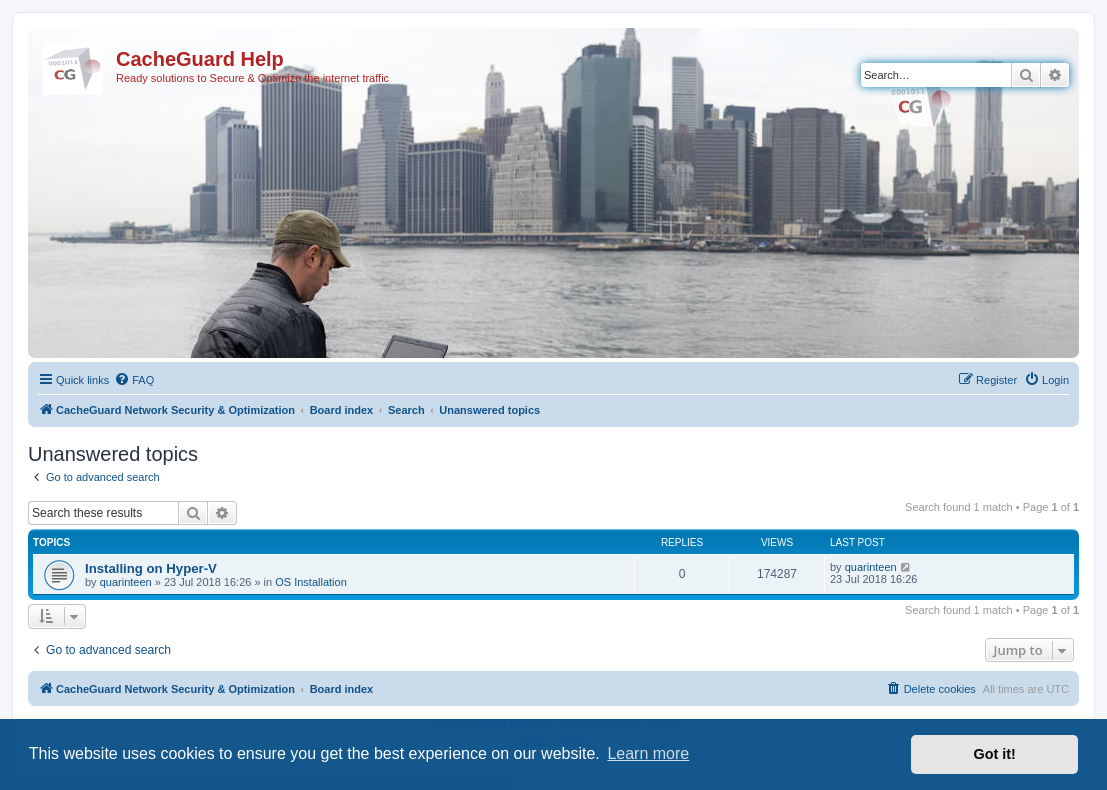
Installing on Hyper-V (151, 568)
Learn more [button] (648, 753)
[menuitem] (134, 380)
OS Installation (311, 582)
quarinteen (126, 582)
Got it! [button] (995, 754)
